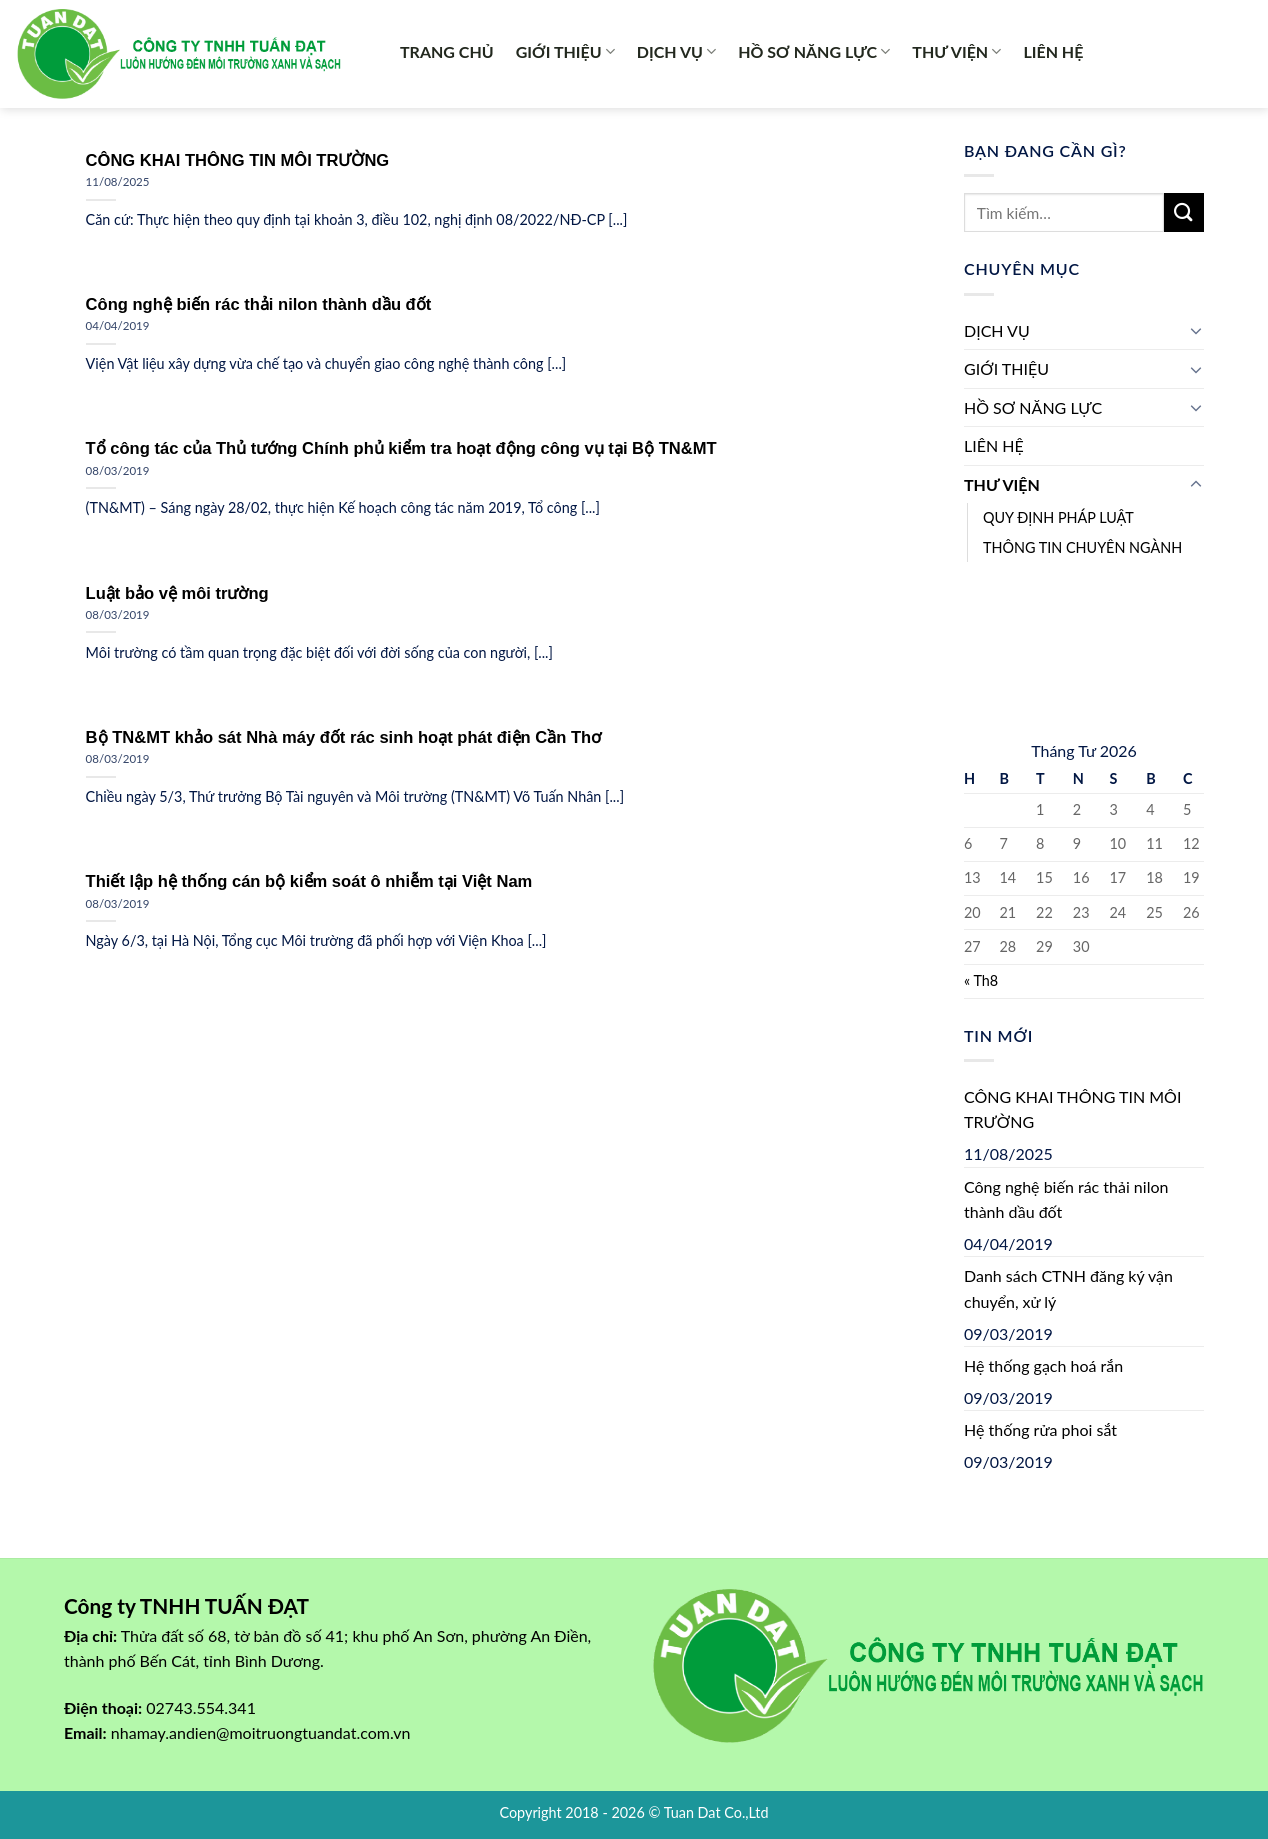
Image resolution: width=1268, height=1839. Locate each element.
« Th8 (981, 980)
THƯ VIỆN (956, 52)
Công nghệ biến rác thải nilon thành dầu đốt (1066, 1199)
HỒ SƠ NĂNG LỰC (814, 52)
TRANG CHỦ (447, 51)
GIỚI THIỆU (565, 52)
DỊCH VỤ (676, 52)
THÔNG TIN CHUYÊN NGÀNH (1082, 547)
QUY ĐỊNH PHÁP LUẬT (1058, 517)
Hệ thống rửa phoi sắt (1040, 1429)
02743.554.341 (201, 1707)
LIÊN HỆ (1053, 51)
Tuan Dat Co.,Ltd (716, 1812)
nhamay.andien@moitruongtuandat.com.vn (261, 1732)
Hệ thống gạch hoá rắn (1043, 1365)
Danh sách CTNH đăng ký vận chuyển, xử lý (1068, 1288)
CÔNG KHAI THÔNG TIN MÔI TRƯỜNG (1072, 1109)
